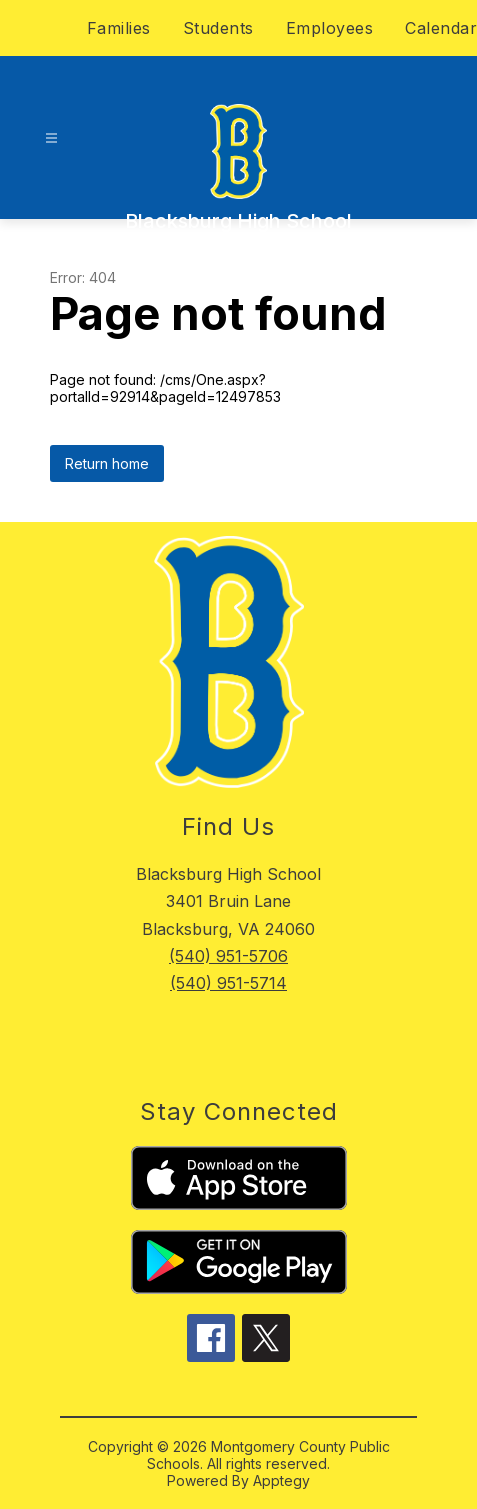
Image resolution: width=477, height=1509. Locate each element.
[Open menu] (51, 138)
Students (218, 28)
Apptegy (281, 1480)
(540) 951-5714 (228, 983)
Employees (330, 28)
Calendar (441, 28)
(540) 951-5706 (228, 956)
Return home (107, 463)
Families (119, 28)
